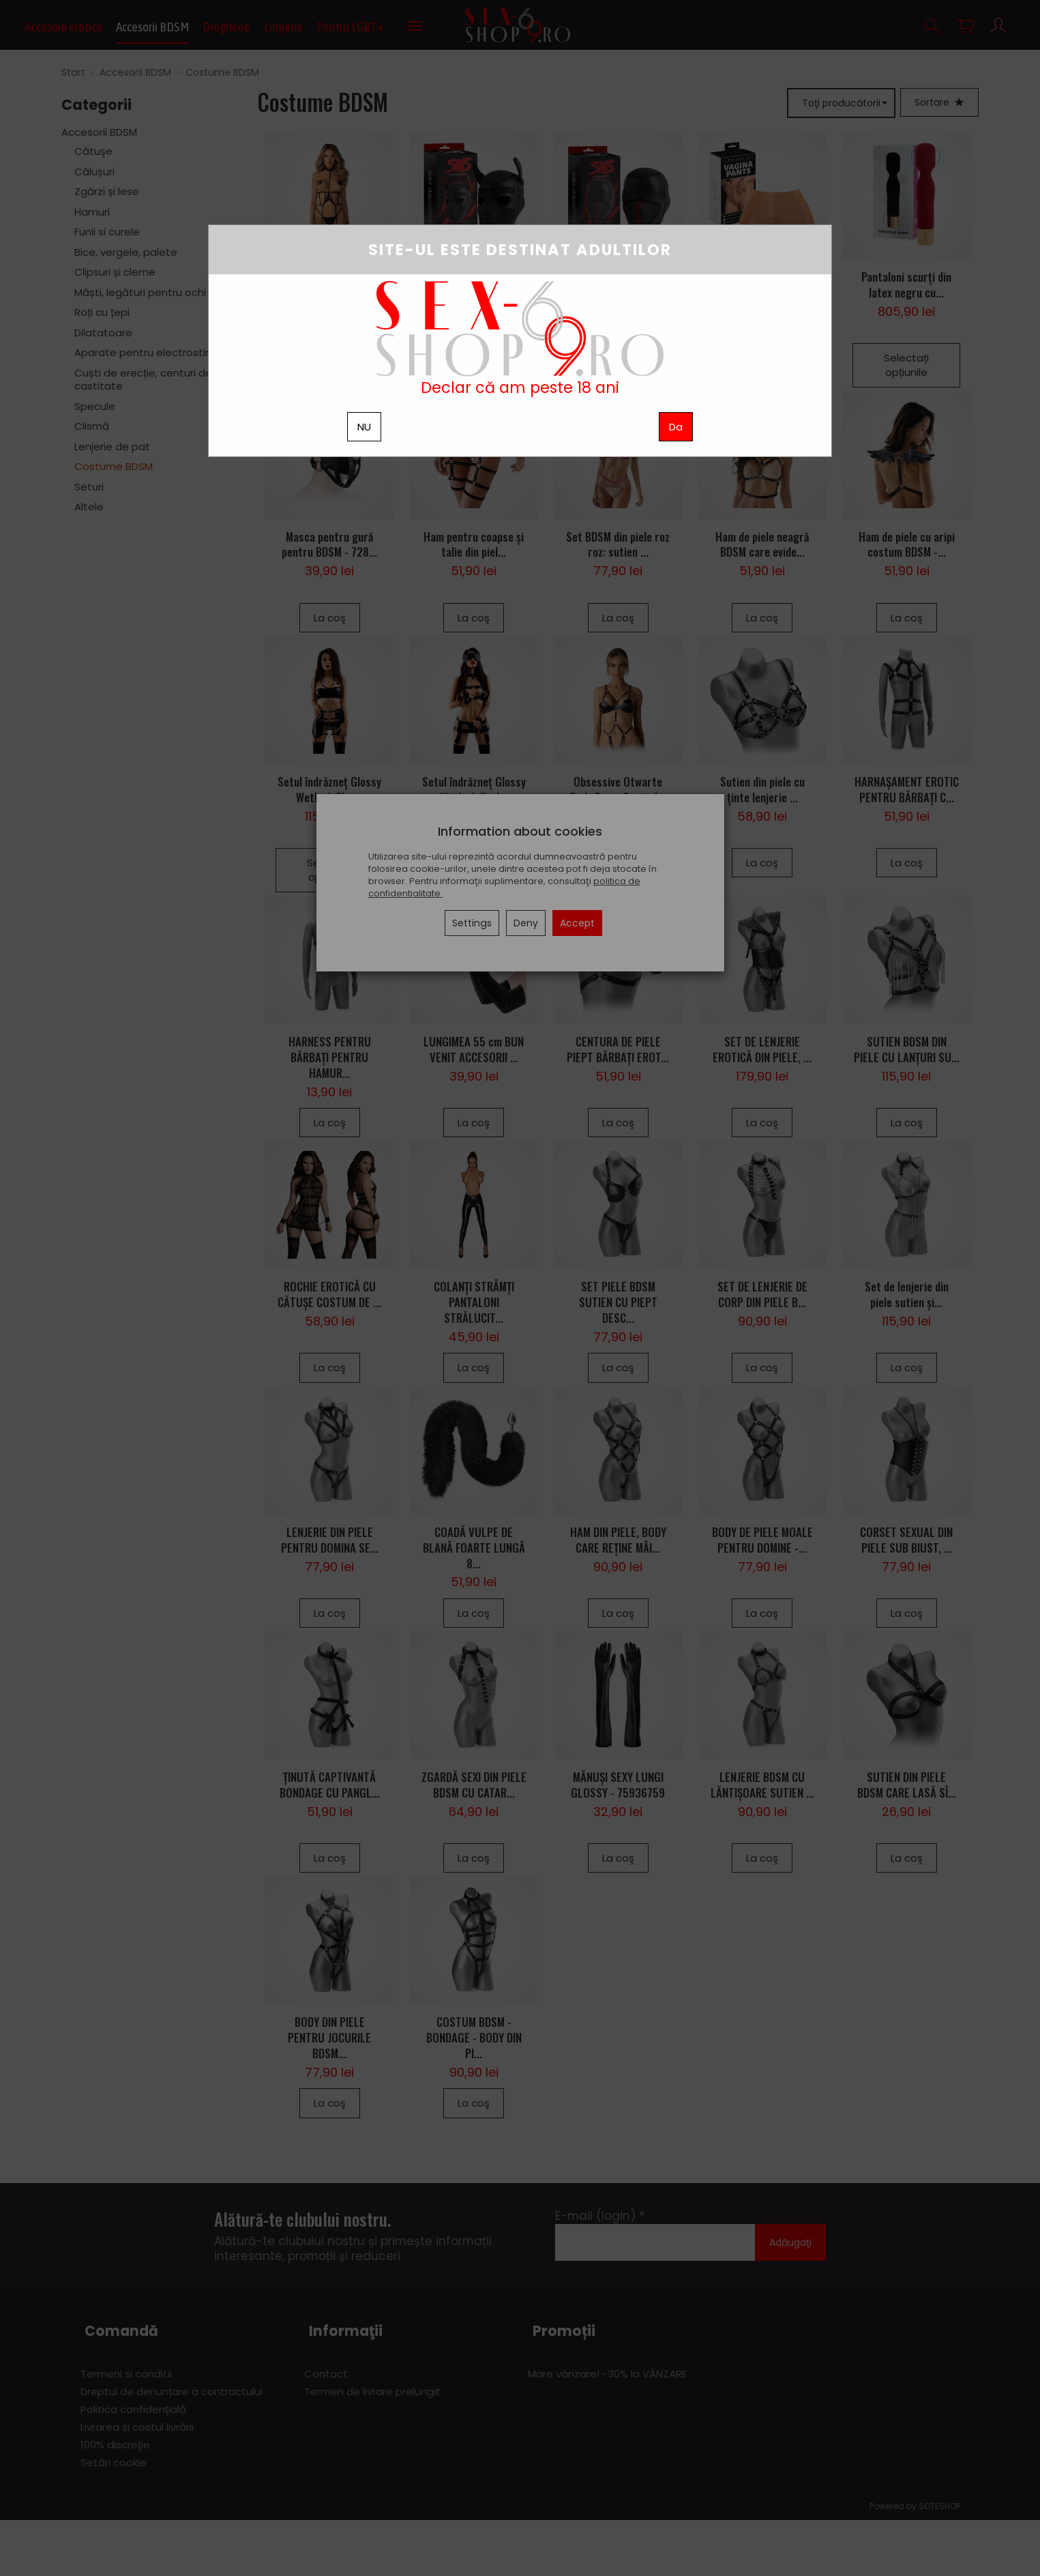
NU (364, 427)
